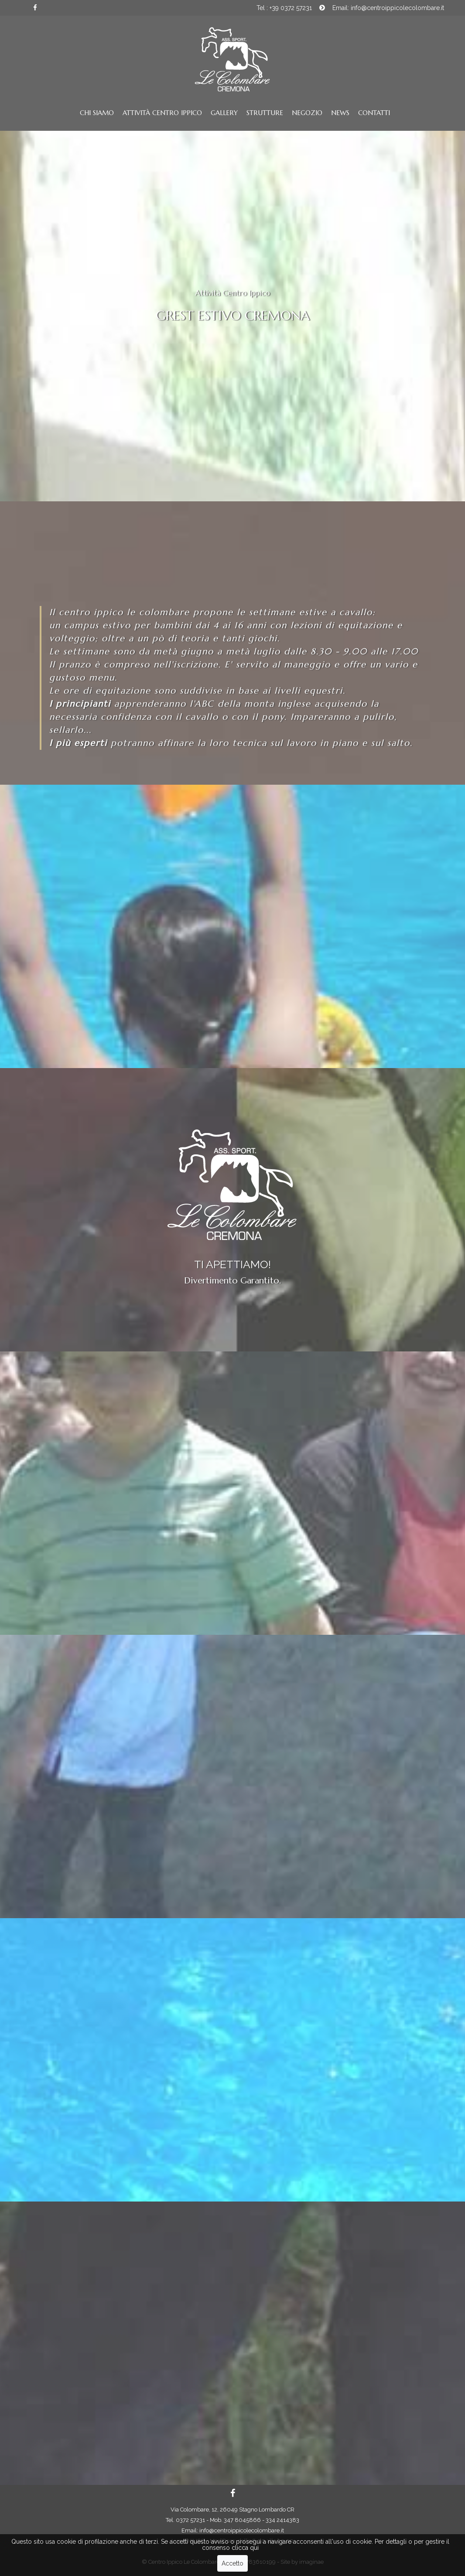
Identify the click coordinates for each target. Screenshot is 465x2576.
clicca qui (245, 2548)
